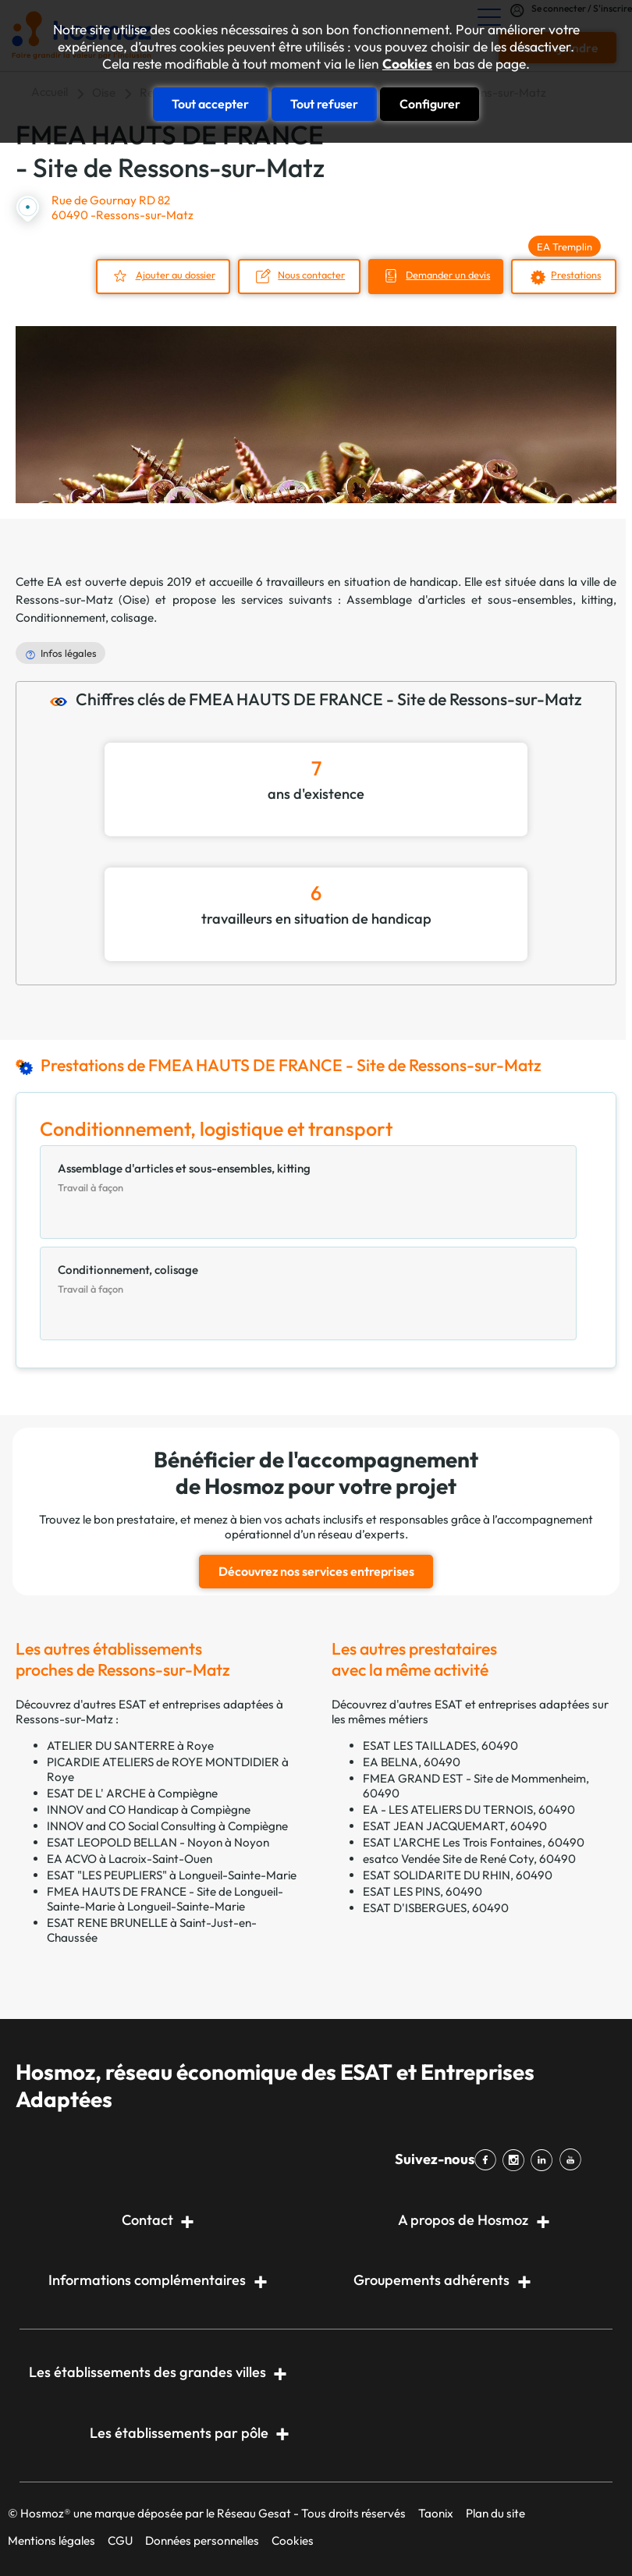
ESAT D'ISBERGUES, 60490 (436, 1904)
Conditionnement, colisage (85, 616)
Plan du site (495, 2510)
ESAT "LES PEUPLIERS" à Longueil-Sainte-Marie (171, 1872)
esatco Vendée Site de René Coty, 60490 (469, 1855)
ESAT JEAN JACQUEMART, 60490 (455, 1822)
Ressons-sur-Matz (64, 598)
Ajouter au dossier (159, 274)
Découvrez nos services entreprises (316, 1569)
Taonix (435, 2510)
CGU (120, 2537)
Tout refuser (324, 103)
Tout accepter (210, 103)
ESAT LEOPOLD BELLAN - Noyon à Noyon (158, 1839)
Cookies (407, 64)
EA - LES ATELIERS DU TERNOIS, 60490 (469, 1806)
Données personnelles (202, 2537)
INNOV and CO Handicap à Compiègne (148, 1806)
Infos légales (69, 652)
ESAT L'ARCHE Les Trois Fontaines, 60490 (473, 1839)
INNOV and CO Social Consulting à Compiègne (167, 1822)
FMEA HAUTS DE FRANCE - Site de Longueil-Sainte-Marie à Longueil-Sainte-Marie (165, 1896)
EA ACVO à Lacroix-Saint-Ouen (129, 1855)
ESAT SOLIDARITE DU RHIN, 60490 (457, 1872)
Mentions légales (51, 2537)
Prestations (575, 274)
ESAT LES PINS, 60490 (422, 1888)
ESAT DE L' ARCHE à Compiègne (132, 1790)
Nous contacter (298, 274)
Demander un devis (440, 274)
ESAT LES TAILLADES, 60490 (440, 1742)
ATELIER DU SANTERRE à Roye (130, 1742)
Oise (134, 598)
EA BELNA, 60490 (411, 1758)
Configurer (429, 103)
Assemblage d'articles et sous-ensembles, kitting (479, 598)
